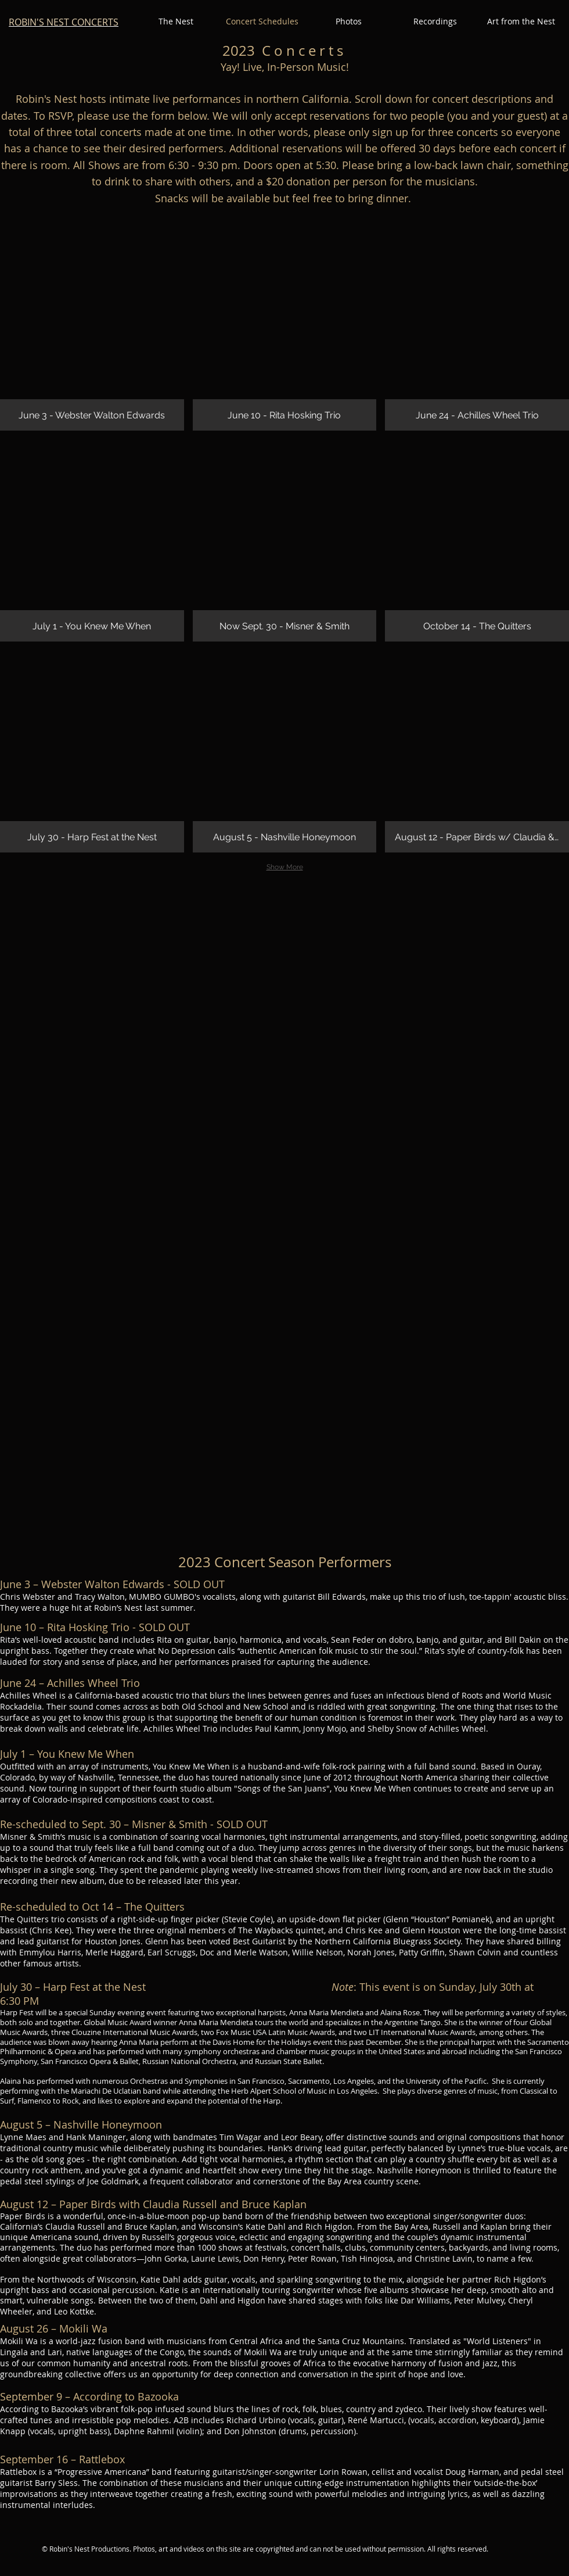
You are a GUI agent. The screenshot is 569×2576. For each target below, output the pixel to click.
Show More (285, 867)
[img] (92, 329)
